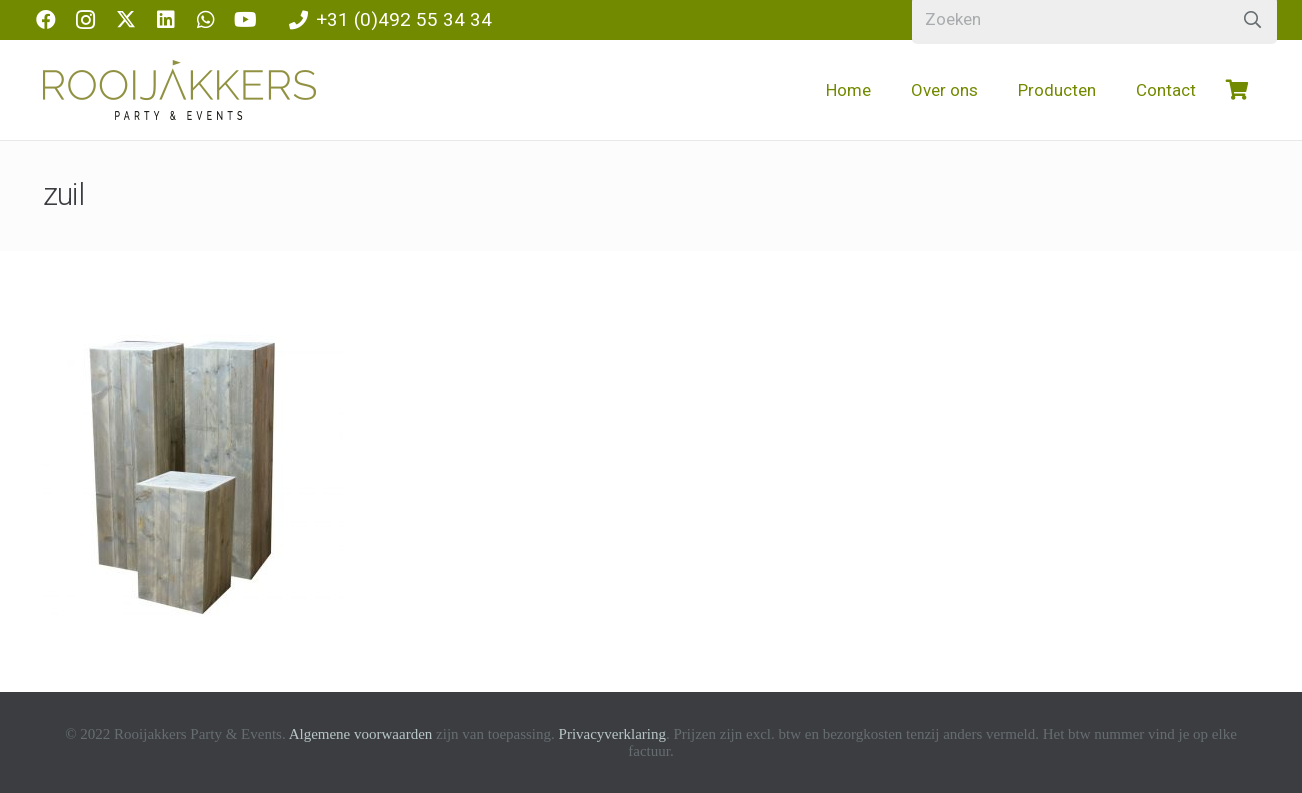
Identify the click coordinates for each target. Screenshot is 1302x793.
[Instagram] (86, 20)
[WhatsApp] (206, 20)
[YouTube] (246, 20)
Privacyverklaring (612, 734)
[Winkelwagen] (1238, 90)
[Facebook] (46, 20)
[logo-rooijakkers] (179, 90)
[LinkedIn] (166, 20)
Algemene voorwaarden (361, 734)
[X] (126, 20)
